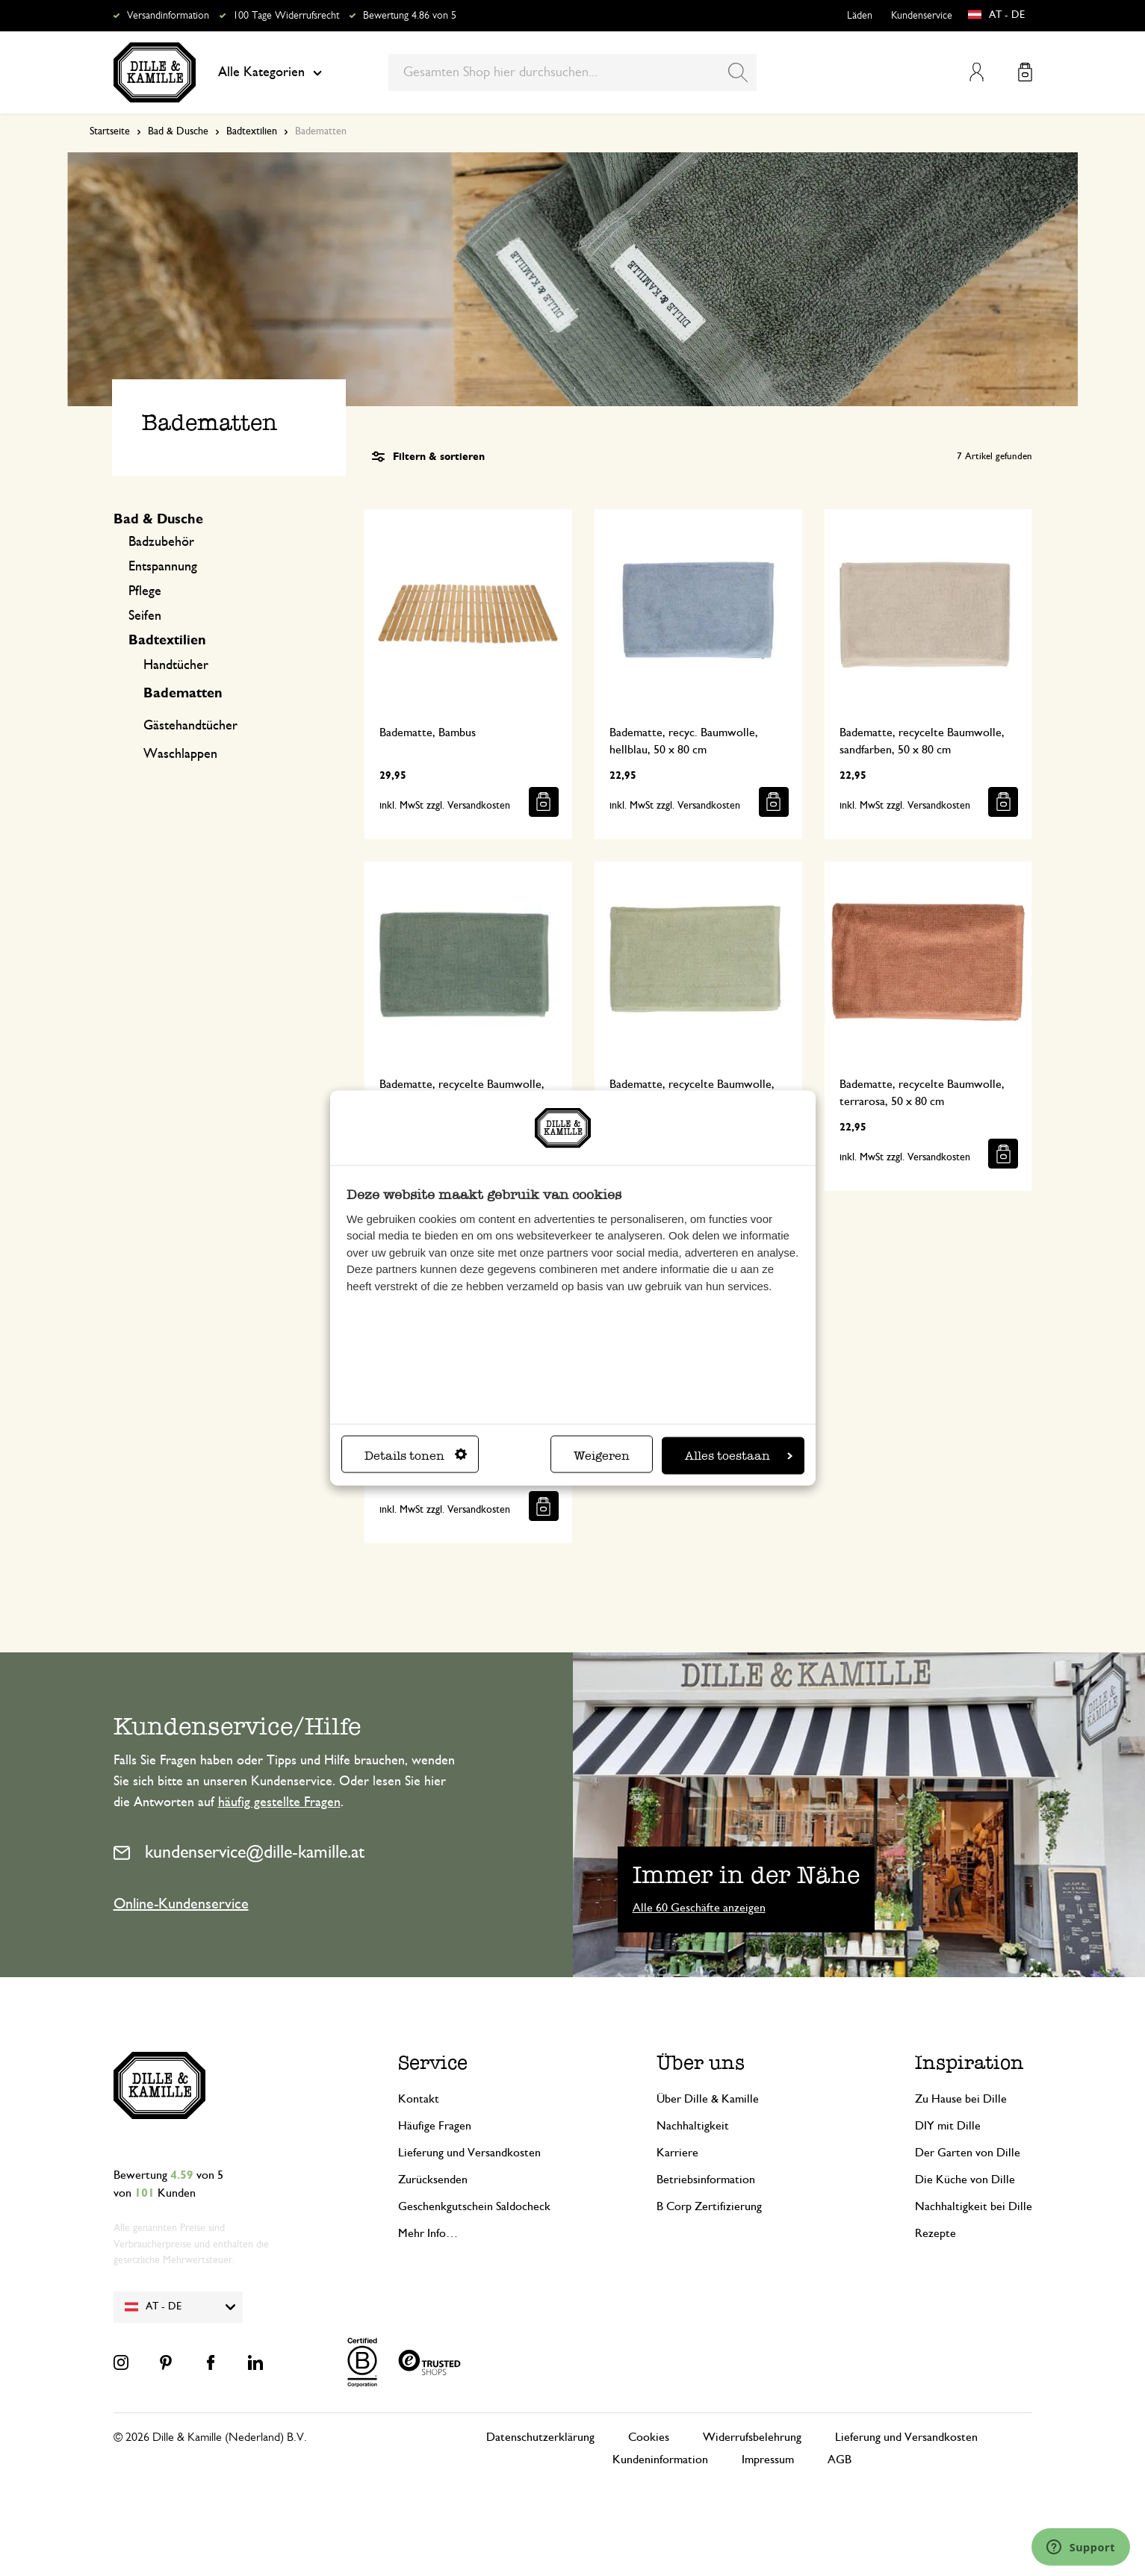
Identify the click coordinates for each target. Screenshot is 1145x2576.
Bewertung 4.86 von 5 (409, 15)
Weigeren (602, 1455)
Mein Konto (976, 72)
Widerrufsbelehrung (752, 2437)
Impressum (768, 2459)
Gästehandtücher (190, 725)
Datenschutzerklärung (540, 2437)
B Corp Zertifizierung (709, 2206)
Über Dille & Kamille (708, 2099)
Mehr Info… (428, 2233)
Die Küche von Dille (965, 2179)
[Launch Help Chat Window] (1080, 2547)
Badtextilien (251, 131)
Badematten (183, 693)
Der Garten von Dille (967, 2153)
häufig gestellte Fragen (279, 1802)
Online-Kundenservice (181, 1904)
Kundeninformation (660, 2459)
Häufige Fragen (434, 2126)
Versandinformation (168, 15)
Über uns (701, 2062)
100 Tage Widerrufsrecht (286, 15)
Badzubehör (161, 542)
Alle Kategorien (270, 72)
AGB (839, 2459)
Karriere (677, 2153)
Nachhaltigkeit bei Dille (973, 2206)
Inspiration (969, 2062)
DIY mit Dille (948, 2126)
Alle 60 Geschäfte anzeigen (699, 1908)
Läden (859, 15)
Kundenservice (921, 15)
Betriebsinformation (706, 2179)
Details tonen (415, 1455)
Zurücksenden (433, 2179)
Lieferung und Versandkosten (469, 2153)
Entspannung (162, 566)
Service (433, 2062)
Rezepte (935, 2233)
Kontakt (418, 2099)
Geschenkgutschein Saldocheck (474, 2206)
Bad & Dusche (178, 131)
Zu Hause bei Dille (961, 2099)
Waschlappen (180, 754)
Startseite (110, 131)
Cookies (648, 2437)
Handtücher (175, 665)
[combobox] (572, 72)
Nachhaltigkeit (693, 2126)
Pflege (144, 591)
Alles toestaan (738, 1455)
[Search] (738, 72)
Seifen (144, 616)
